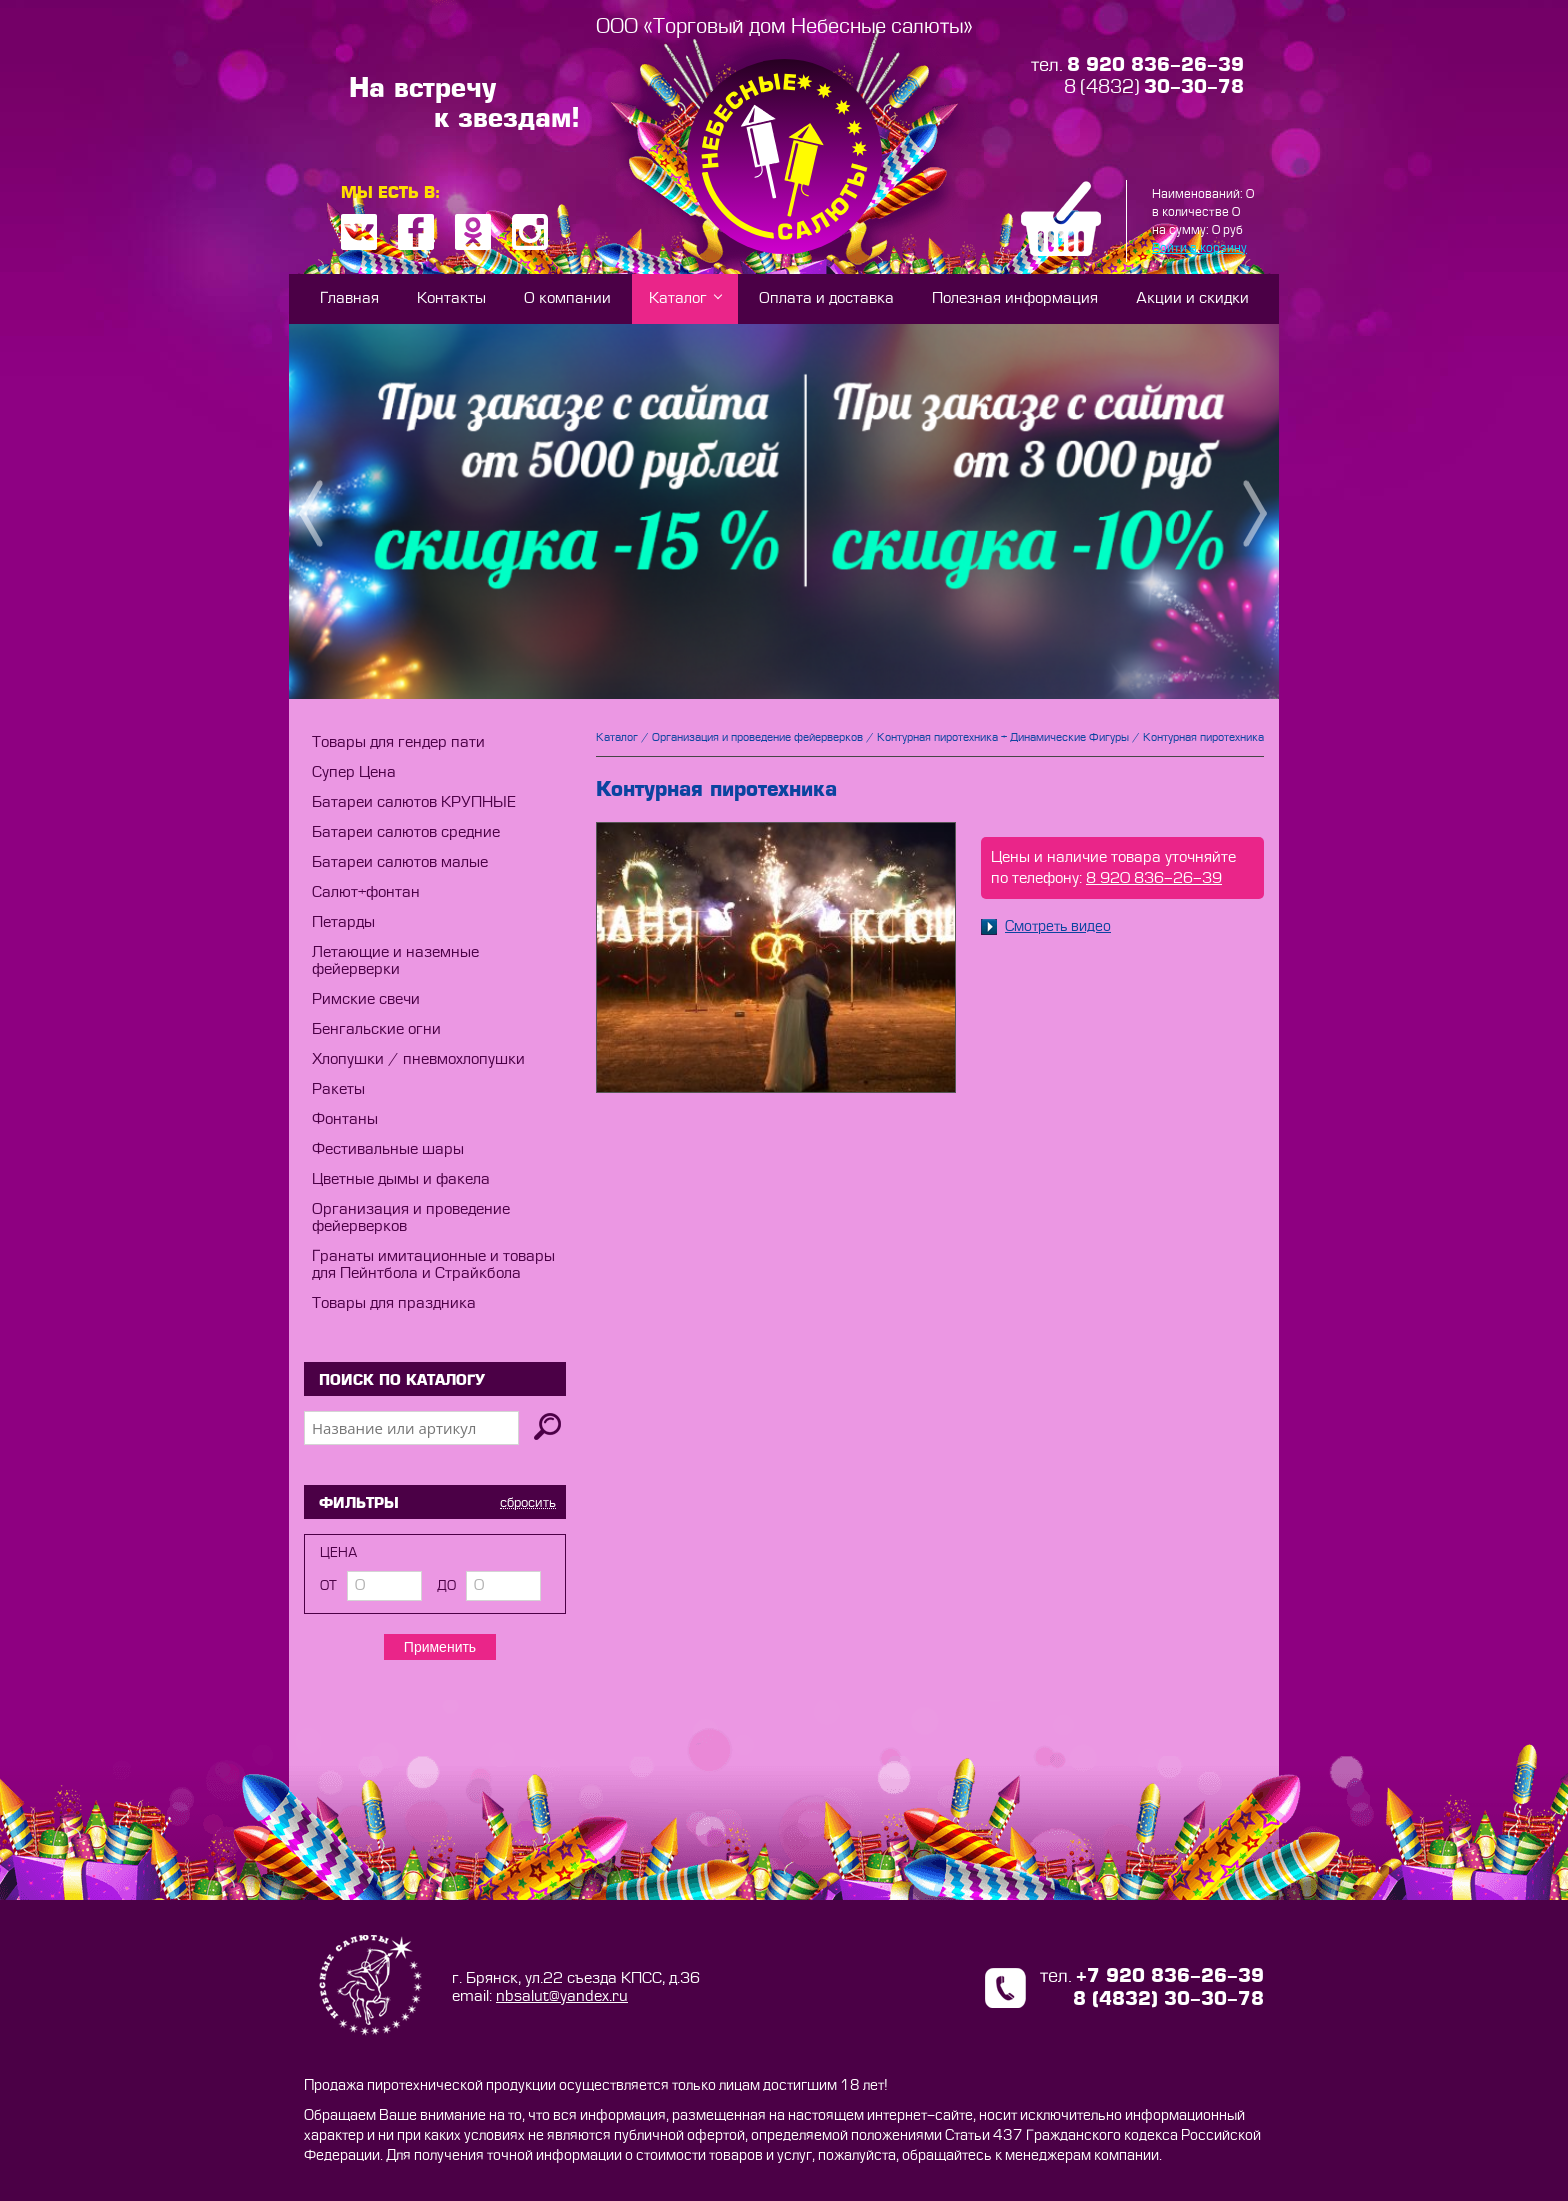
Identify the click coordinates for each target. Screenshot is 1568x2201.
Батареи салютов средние (406, 832)
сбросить (528, 1502)
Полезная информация (1015, 298)
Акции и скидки (1192, 298)
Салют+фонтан (366, 892)
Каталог (678, 298)
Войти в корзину (1199, 248)
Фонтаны (345, 1119)
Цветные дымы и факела (401, 1179)
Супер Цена (354, 772)
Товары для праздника (394, 1303)
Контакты (451, 298)
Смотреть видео (1046, 927)
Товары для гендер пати (398, 742)
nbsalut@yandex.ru (562, 1996)
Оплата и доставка (826, 298)
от (328, 1585)
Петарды (343, 922)
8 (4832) (1154, 87)
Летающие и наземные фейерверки (395, 961)
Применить (440, 1647)
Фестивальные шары (388, 1149)
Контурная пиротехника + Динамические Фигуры (1003, 737)
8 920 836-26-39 (1154, 878)
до (446, 1585)
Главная (349, 298)
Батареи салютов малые (400, 862)
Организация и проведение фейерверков (757, 737)
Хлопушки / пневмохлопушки (418, 1059)
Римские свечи (366, 999)
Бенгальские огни (376, 1029)
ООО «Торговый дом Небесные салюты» (784, 26)
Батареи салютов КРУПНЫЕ (414, 802)
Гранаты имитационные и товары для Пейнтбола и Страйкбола (433, 1265)
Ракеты (338, 1089)
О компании (567, 298)
